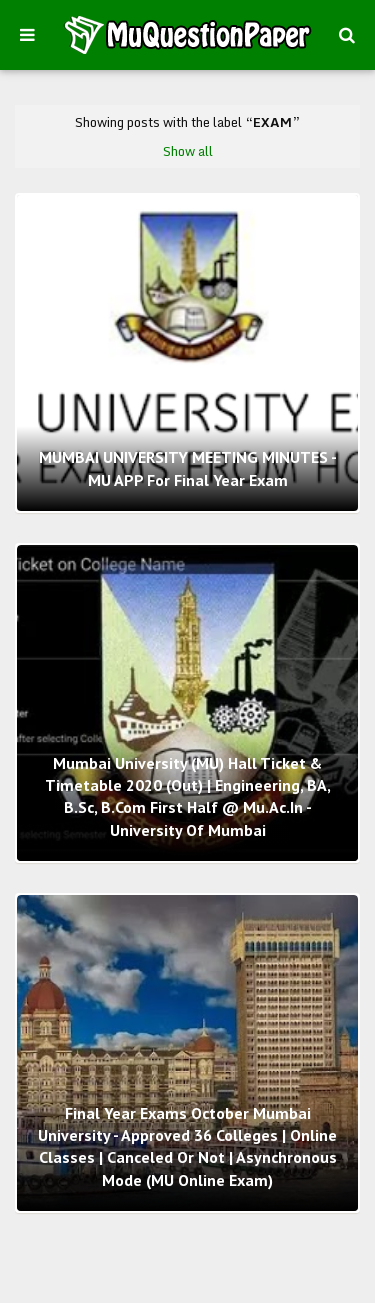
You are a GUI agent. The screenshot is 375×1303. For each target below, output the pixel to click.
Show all (188, 151)
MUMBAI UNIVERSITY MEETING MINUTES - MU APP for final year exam (188, 468)
